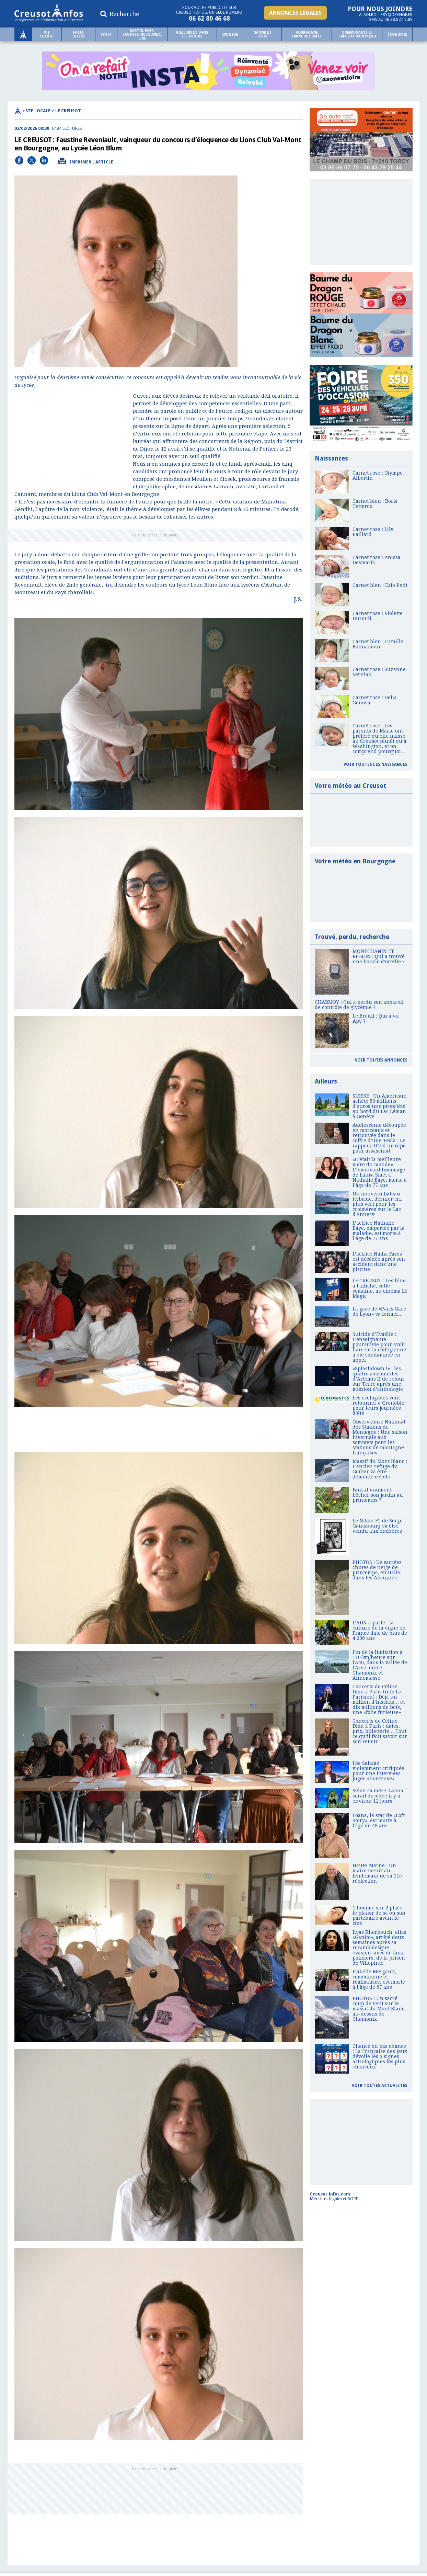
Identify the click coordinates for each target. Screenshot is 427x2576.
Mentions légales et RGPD (334, 2199)
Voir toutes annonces (381, 1060)
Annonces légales (295, 13)
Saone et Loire (263, 34)
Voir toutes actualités (379, 2085)
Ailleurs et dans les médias (192, 34)
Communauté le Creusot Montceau (357, 34)
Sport (106, 34)
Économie (397, 34)
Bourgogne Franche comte (307, 34)
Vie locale (46, 34)
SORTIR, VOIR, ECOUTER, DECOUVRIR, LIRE (142, 34)
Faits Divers (78, 34)
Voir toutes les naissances (375, 764)
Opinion (230, 34)
